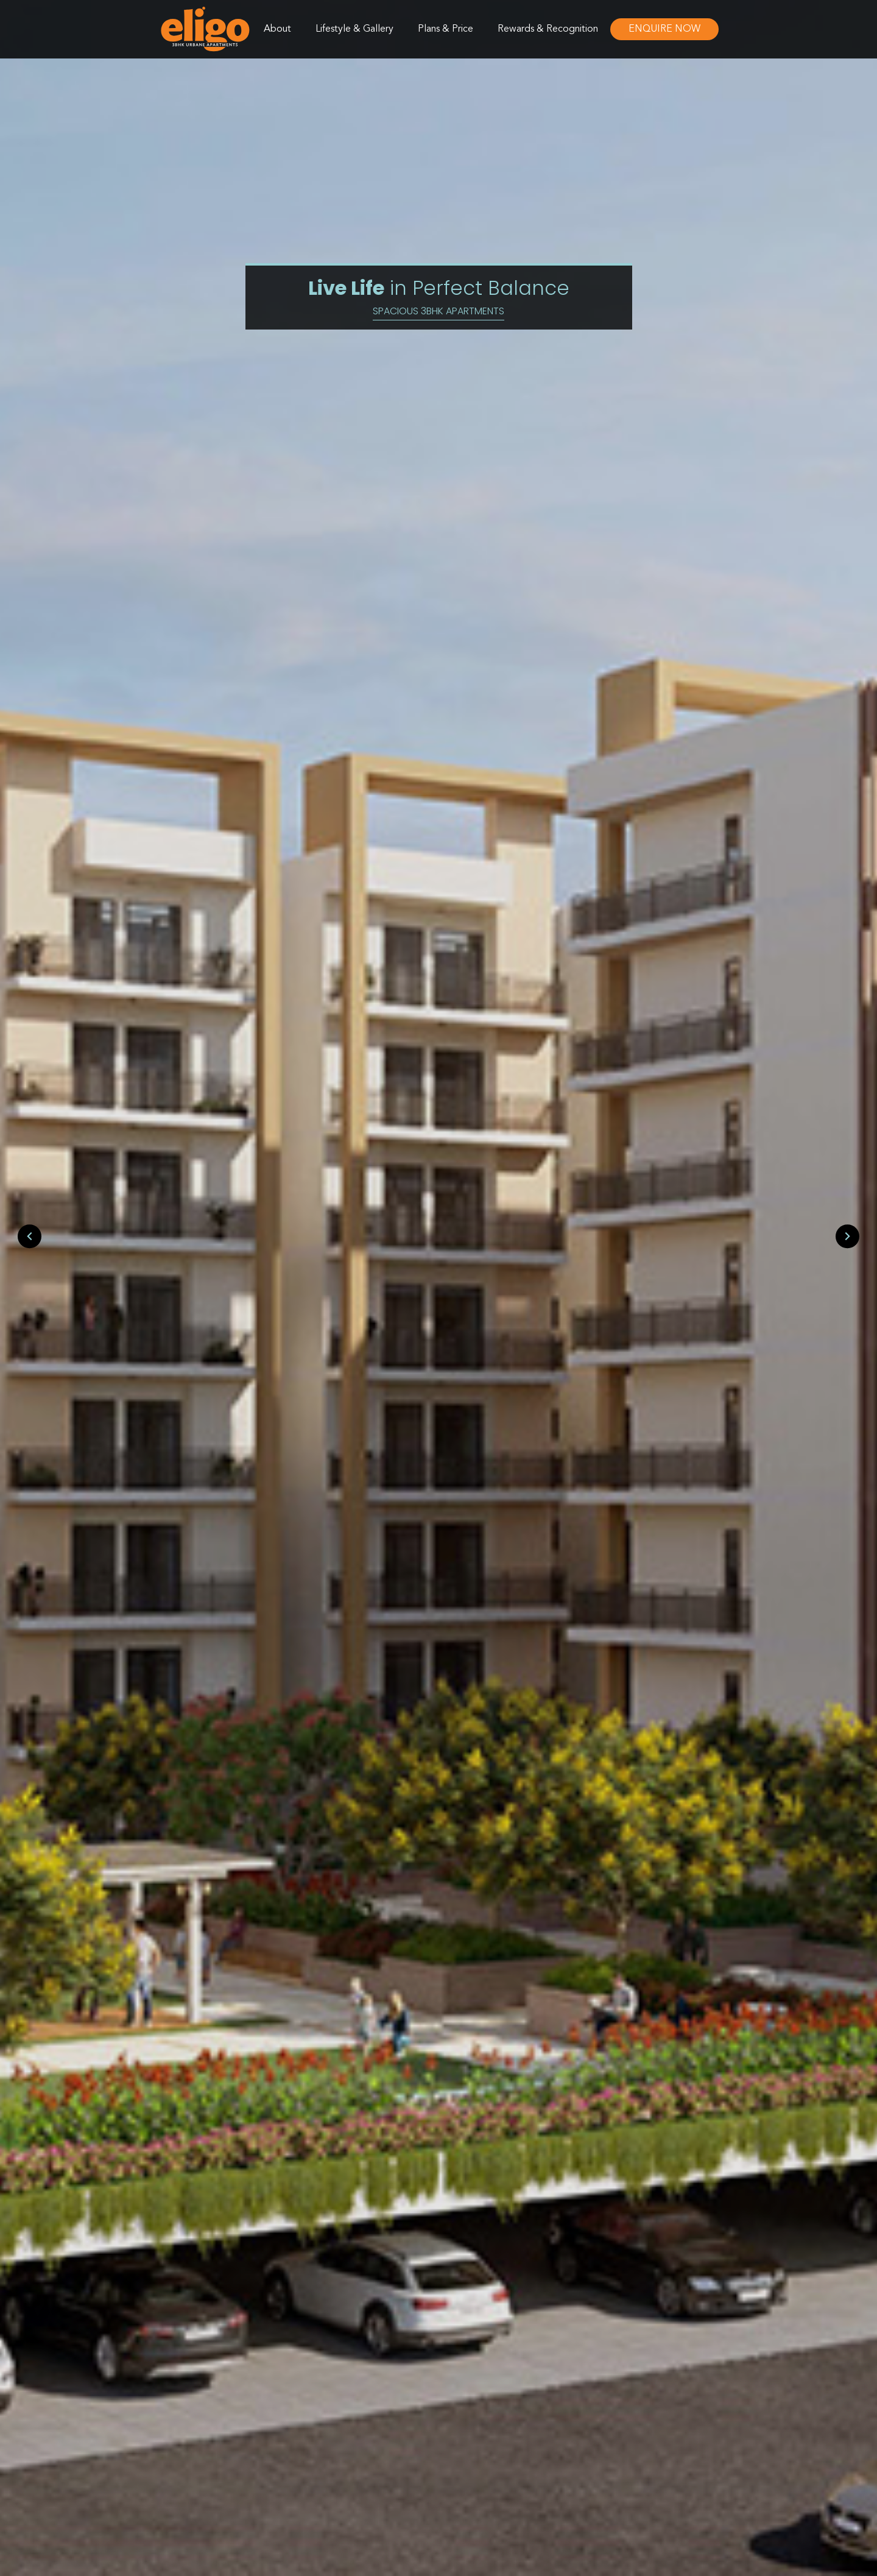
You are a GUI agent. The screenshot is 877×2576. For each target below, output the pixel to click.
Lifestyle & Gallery (354, 29)
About (277, 29)
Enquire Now (664, 29)
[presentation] (29, 1236)
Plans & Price (445, 29)
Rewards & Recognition (548, 29)
